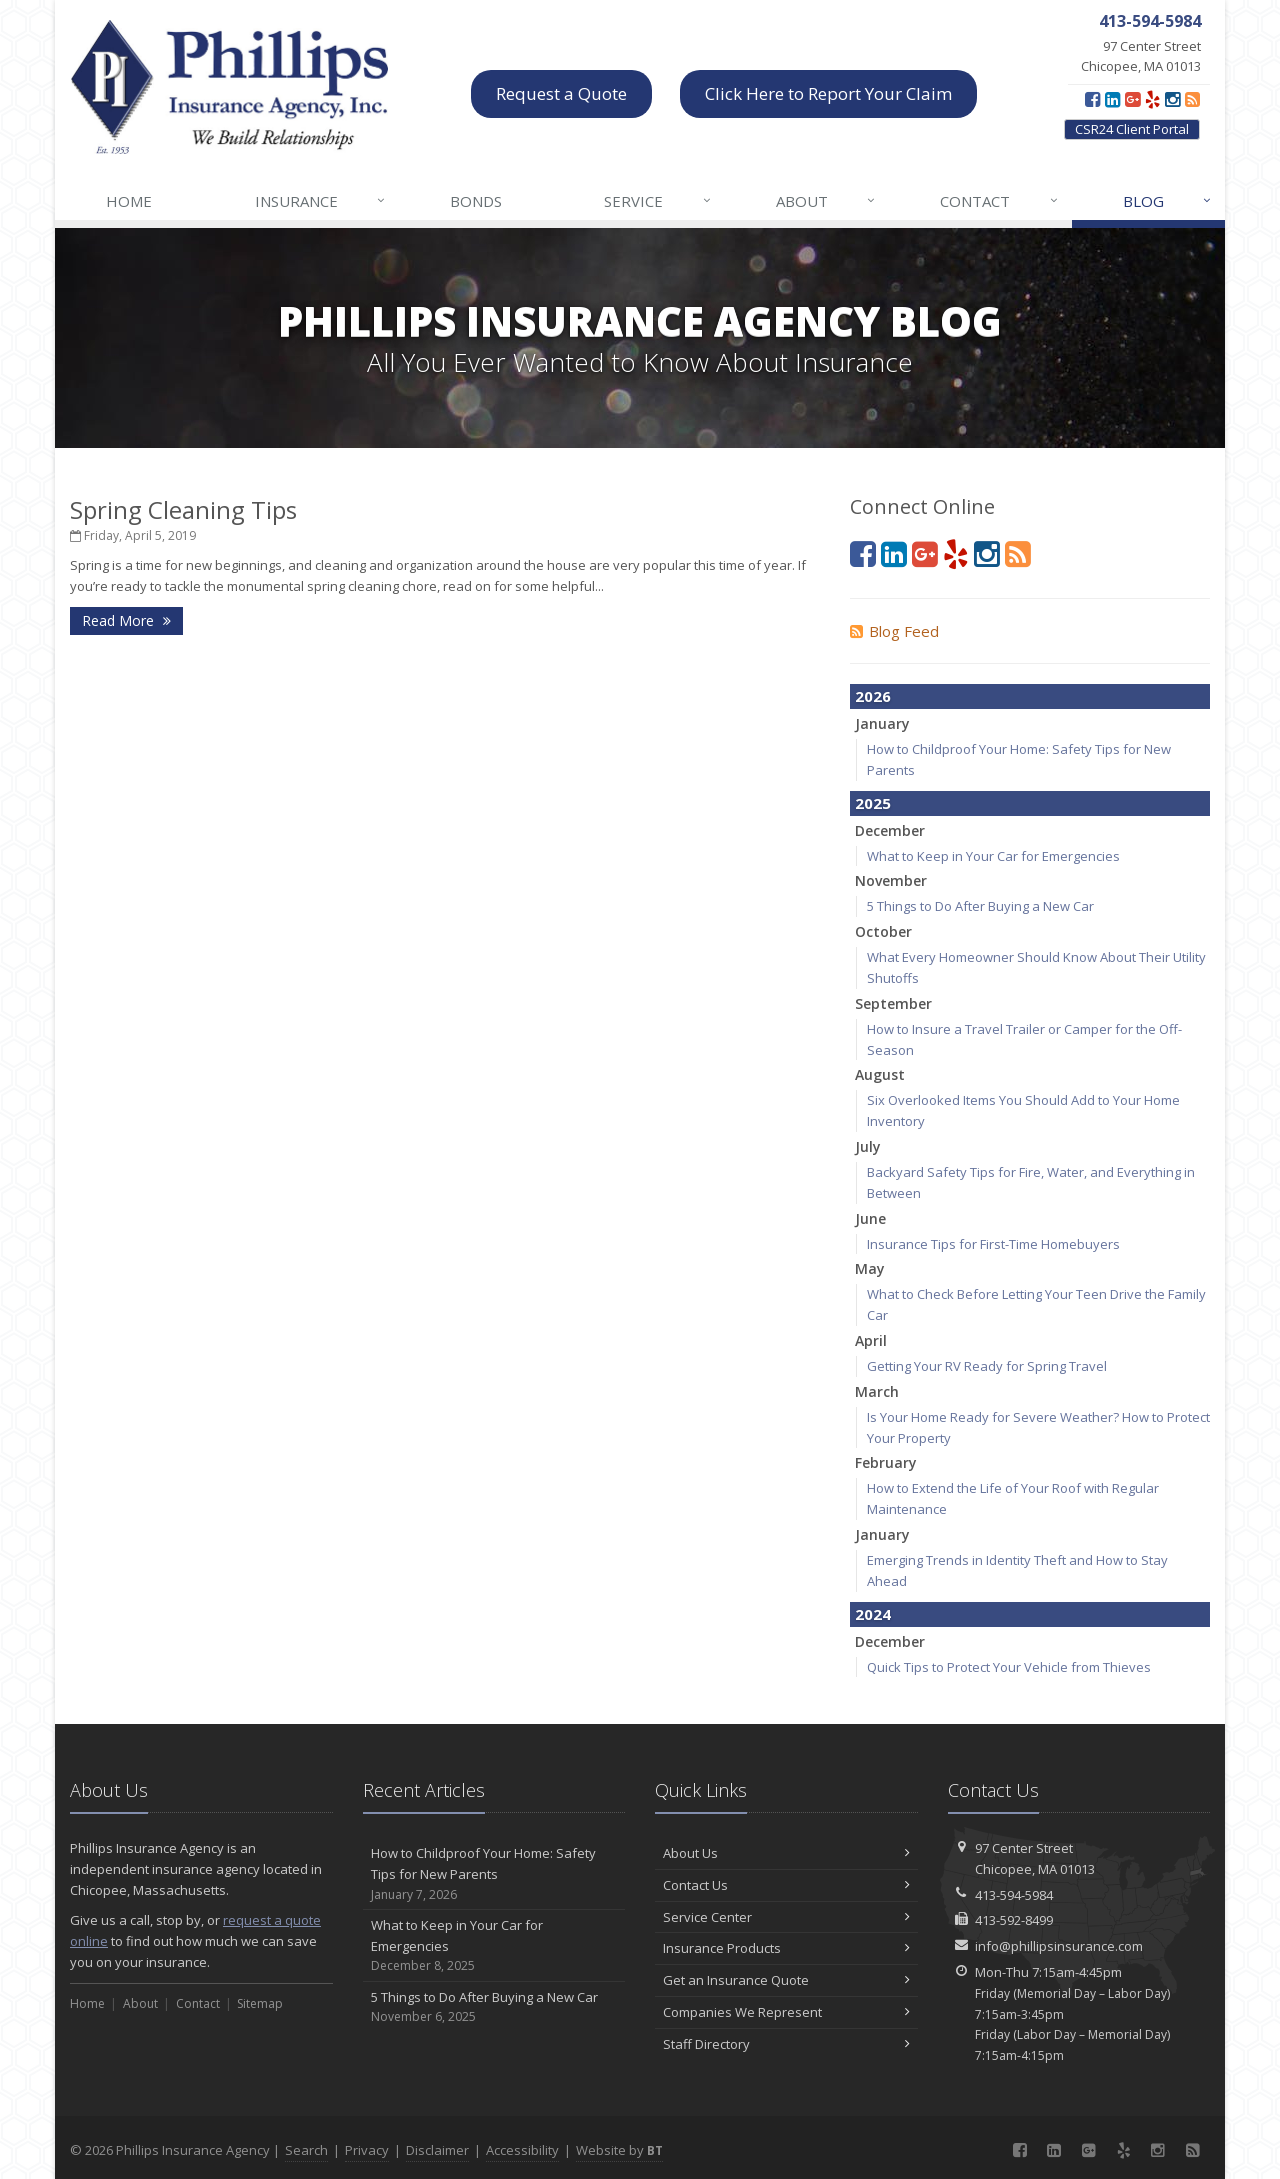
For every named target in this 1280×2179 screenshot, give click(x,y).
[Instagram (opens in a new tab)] (1172, 99)
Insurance (321, 201)
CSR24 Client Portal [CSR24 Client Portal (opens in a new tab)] (1132, 129)
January (882, 723)
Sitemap (260, 2003)
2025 (873, 803)
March (877, 1391)
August (880, 1074)
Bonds (476, 201)
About (826, 201)
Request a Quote (561, 93)
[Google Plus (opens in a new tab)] (1132, 99)
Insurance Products (786, 1948)
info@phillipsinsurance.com (1059, 1946)
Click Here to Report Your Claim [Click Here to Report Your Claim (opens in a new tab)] (828, 93)
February (886, 1462)
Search (306, 2150)
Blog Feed (894, 631)
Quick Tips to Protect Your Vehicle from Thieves (1009, 1667)
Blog (1168, 201)
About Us (786, 1853)
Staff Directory (786, 2044)
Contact (999, 201)
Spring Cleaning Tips (183, 509)
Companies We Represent (786, 2012)
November (891, 880)
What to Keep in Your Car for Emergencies (993, 856)
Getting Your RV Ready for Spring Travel (987, 1366)
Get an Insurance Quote (786, 1980)
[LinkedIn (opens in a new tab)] (1112, 99)
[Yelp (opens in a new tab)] (1152, 99)
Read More (126, 620)
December (890, 830)
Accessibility (522, 2150)
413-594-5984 (1014, 1895)
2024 (873, 1614)
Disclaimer (437, 2150)
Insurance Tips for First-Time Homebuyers (993, 1244)
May (870, 1268)
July (868, 1146)
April (871, 1340)
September (893, 1003)
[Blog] (1192, 99)
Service (658, 201)
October (883, 931)
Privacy (367, 2150)
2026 (873, 696)
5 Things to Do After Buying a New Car (980, 906)
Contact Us (786, 1885)
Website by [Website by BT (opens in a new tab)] (619, 2150)
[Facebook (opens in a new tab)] (1092, 99)
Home (129, 201)
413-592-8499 (1014, 1920)
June (870, 1218)
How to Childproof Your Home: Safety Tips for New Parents (494, 1874)
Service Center (786, 1917)
